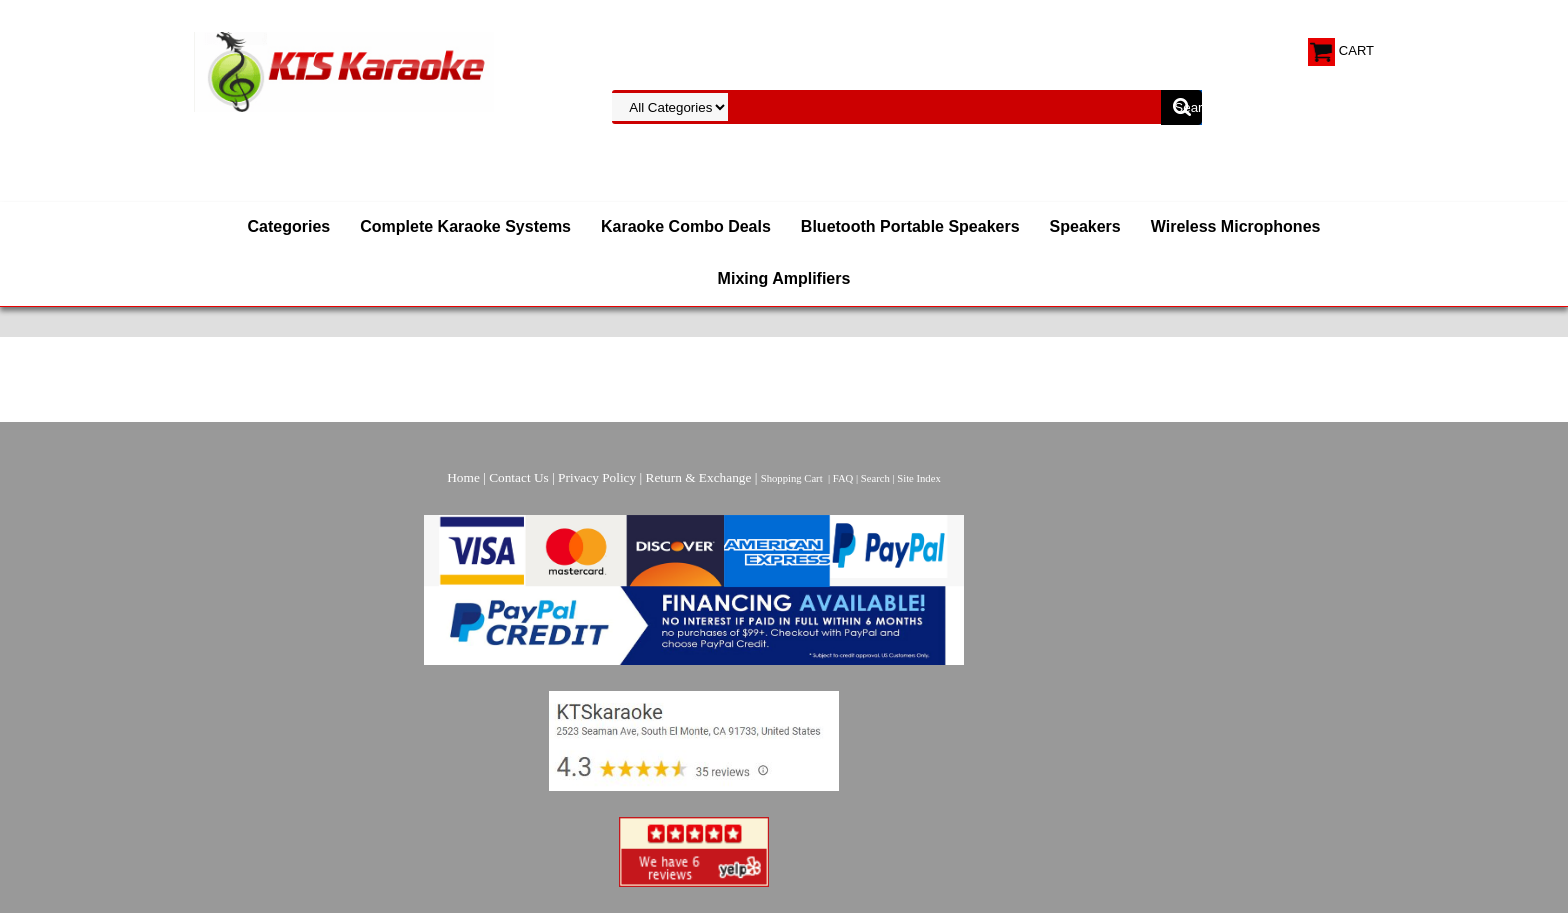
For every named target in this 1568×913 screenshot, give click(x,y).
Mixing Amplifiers (784, 278)
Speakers (1085, 226)
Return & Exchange (699, 477)
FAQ (843, 478)
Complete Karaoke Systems (465, 226)
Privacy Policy (597, 477)
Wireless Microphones (1236, 226)
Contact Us (519, 477)
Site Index (919, 478)
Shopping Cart (792, 478)
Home (463, 477)
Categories (289, 226)
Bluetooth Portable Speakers (910, 226)
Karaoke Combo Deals (686, 226)
